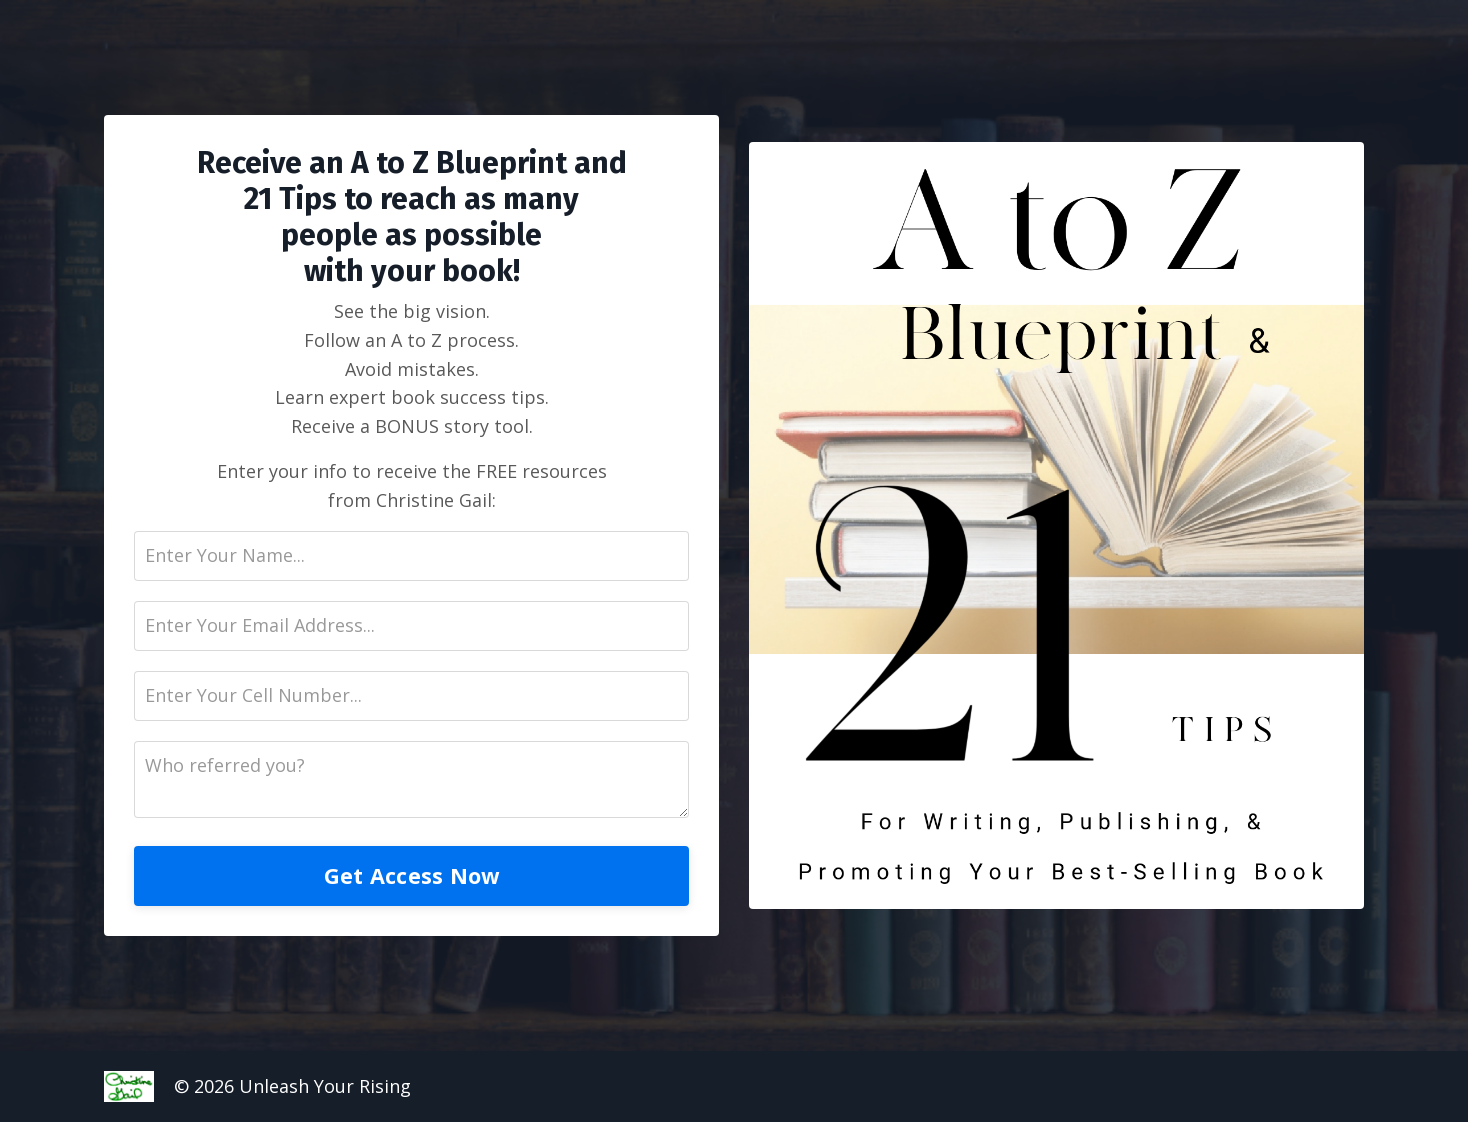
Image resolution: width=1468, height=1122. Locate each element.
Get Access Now (412, 875)
